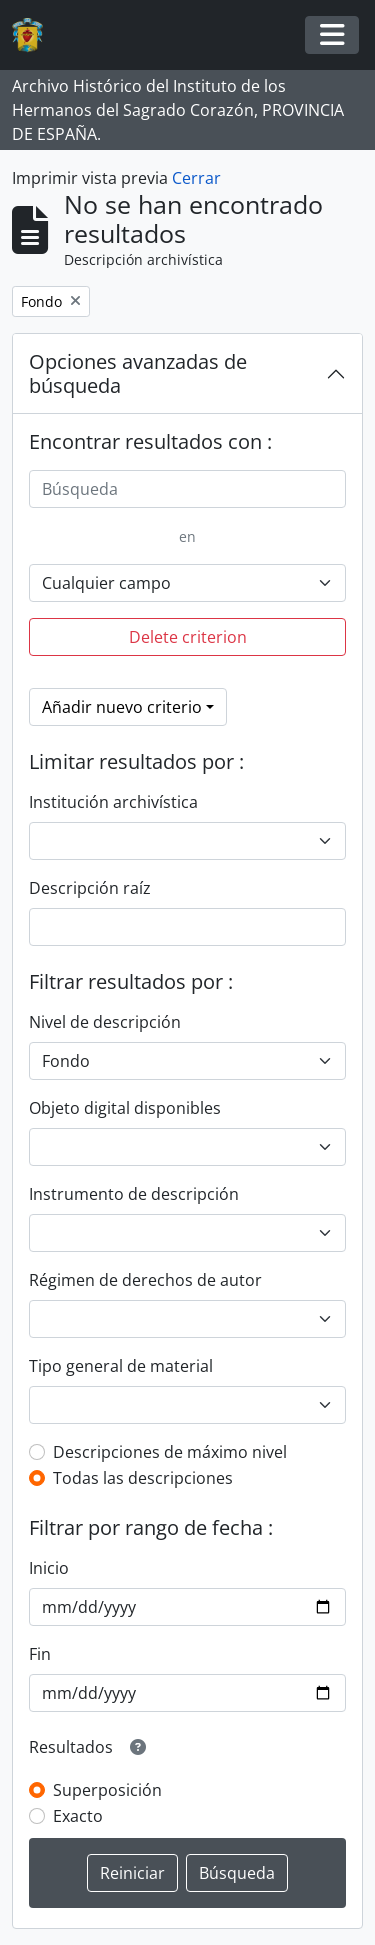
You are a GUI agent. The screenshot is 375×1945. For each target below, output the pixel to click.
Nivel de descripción (105, 1022)
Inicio (49, 1568)
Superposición (107, 1790)
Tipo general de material (121, 1366)
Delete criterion (188, 637)
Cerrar (196, 178)
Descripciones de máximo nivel (170, 1452)
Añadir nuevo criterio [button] (122, 707)
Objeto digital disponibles (125, 1108)
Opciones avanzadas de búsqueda (138, 373)
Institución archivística (113, 802)
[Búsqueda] (187, 489)
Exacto (78, 1816)
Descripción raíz (90, 888)
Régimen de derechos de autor (145, 1280)
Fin (40, 1654)
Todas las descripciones (143, 1478)
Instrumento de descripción (134, 1194)
